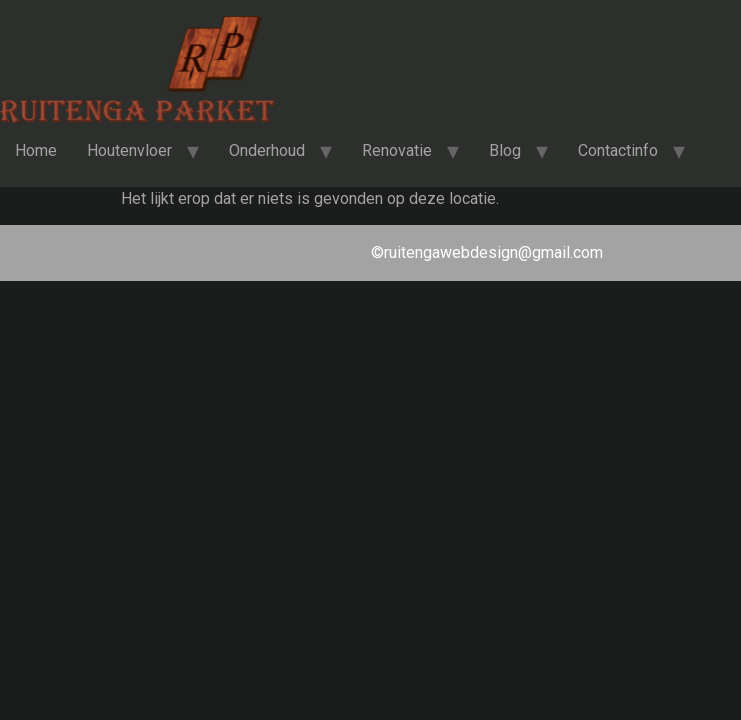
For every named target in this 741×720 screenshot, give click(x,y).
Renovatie (397, 150)
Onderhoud (267, 150)
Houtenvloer (129, 150)
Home (36, 150)
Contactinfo (618, 150)
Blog (505, 150)
